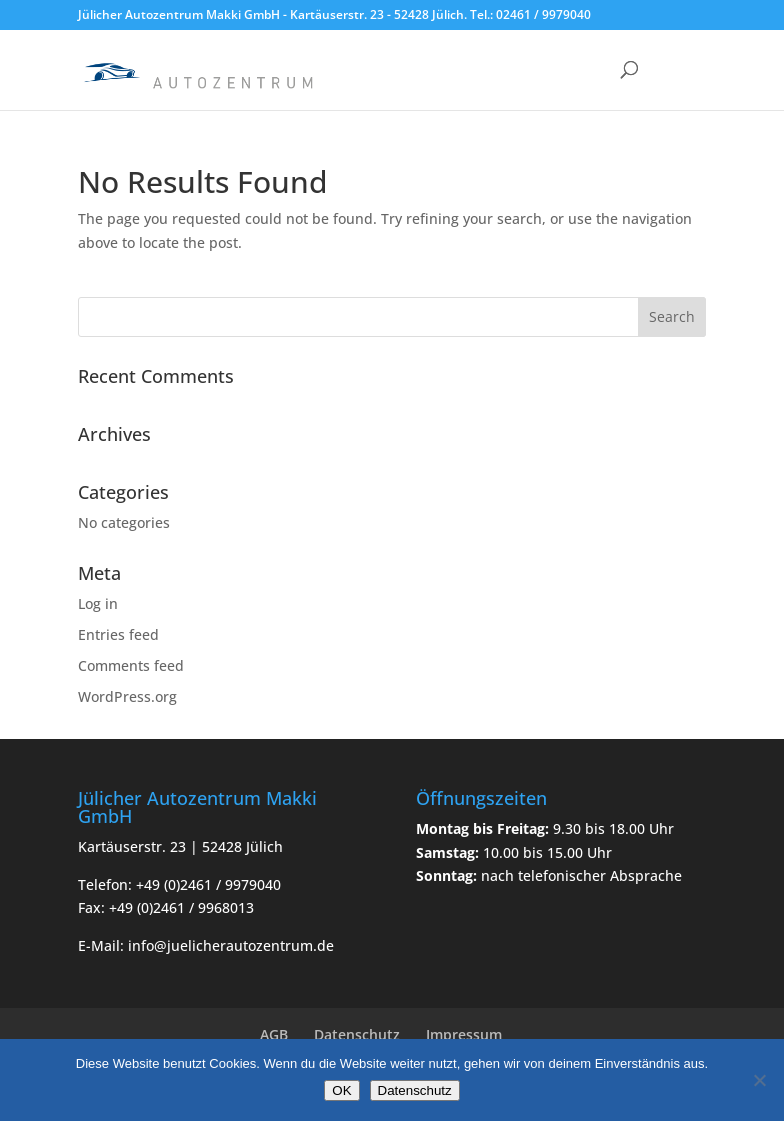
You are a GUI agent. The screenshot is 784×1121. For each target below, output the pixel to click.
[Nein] (759, 1080)
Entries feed (118, 634)
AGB (274, 1034)
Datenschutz (357, 1034)
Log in (98, 603)
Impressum (464, 1034)
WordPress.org (127, 696)
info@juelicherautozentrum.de (231, 945)
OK (341, 1090)
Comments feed (131, 665)
